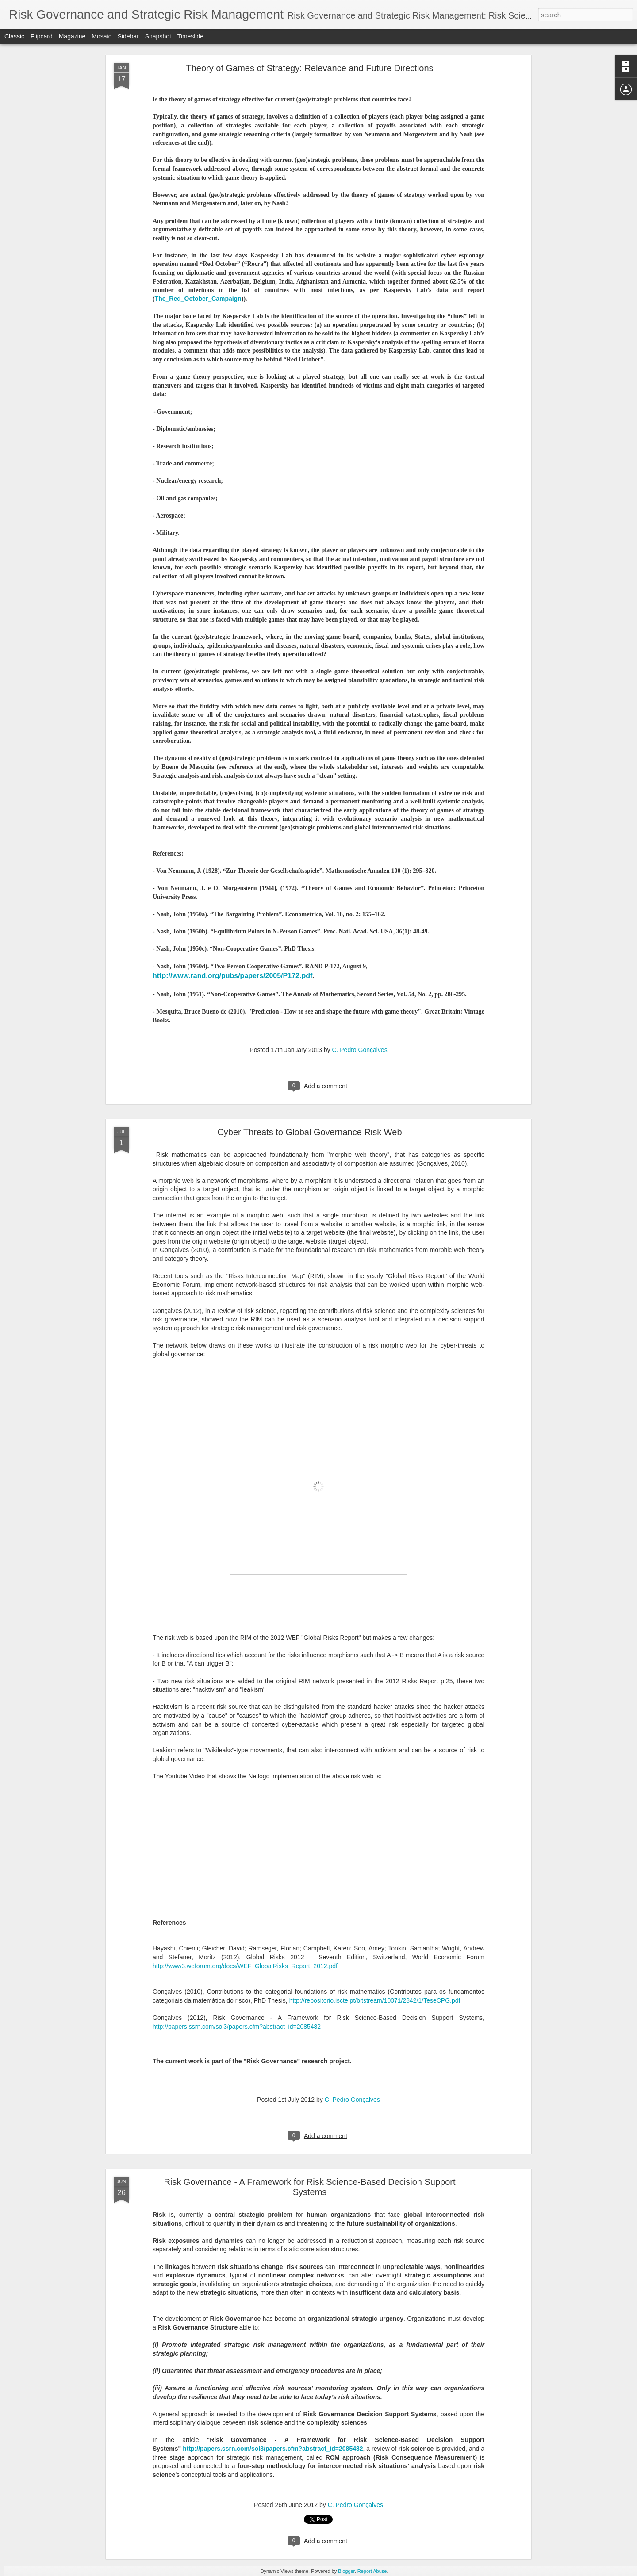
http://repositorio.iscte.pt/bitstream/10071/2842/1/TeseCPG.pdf (374, 2000)
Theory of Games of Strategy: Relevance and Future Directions (309, 68)
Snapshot (158, 36)
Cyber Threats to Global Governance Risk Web (309, 1132)
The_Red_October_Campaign (198, 298)
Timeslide (190, 36)
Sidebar (128, 36)
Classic (14, 36)
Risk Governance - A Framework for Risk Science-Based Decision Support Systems (309, 2187)
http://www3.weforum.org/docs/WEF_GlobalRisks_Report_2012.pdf (245, 1965)
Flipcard (42, 36)
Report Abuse (372, 2571)
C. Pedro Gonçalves (359, 1049)
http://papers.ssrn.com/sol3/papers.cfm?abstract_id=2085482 (237, 2026)
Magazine (72, 36)
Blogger (346, 2571)
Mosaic (101, 36)
